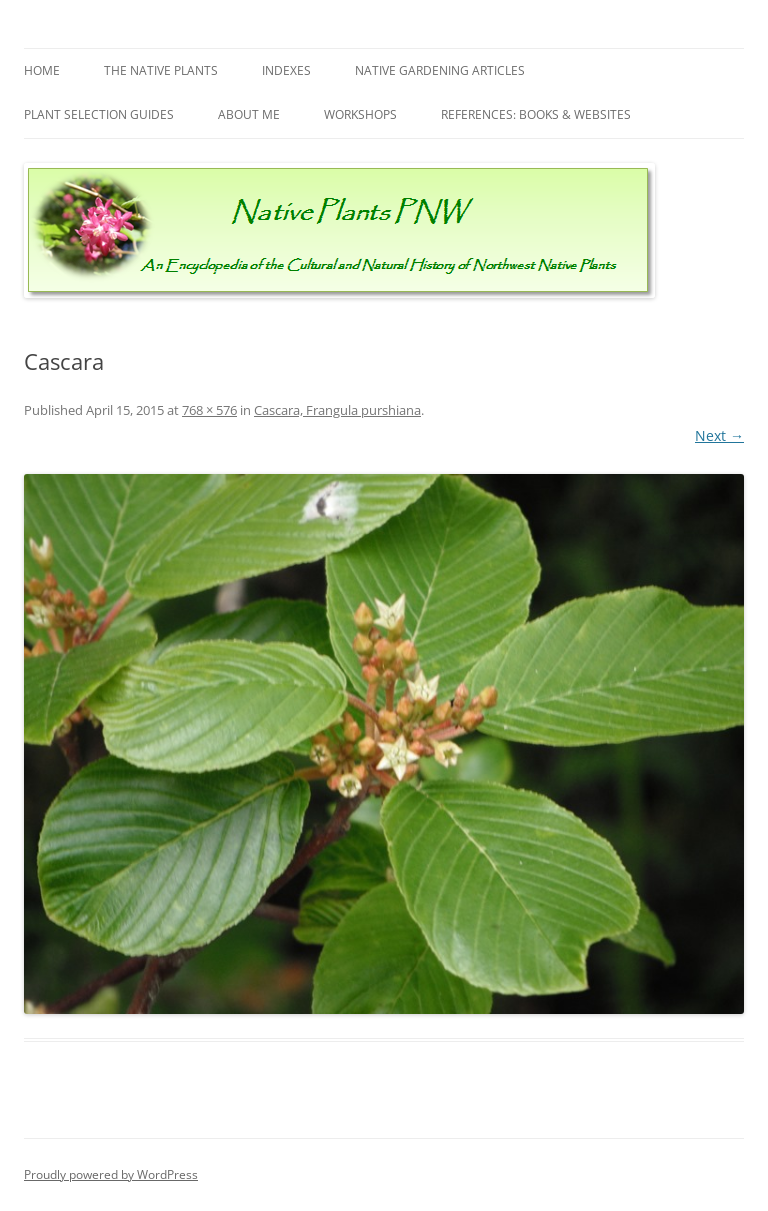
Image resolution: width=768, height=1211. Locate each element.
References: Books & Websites (536, 114)
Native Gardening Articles (440, 70)
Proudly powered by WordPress (111, 1174)
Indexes (286, 70)
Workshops (360, 114)
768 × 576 (209, 410)
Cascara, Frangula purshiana (337, 410)
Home (42, 70)
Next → (719, 435)
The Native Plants (161, 70)
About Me (249, 114)
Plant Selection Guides (99, 114)
